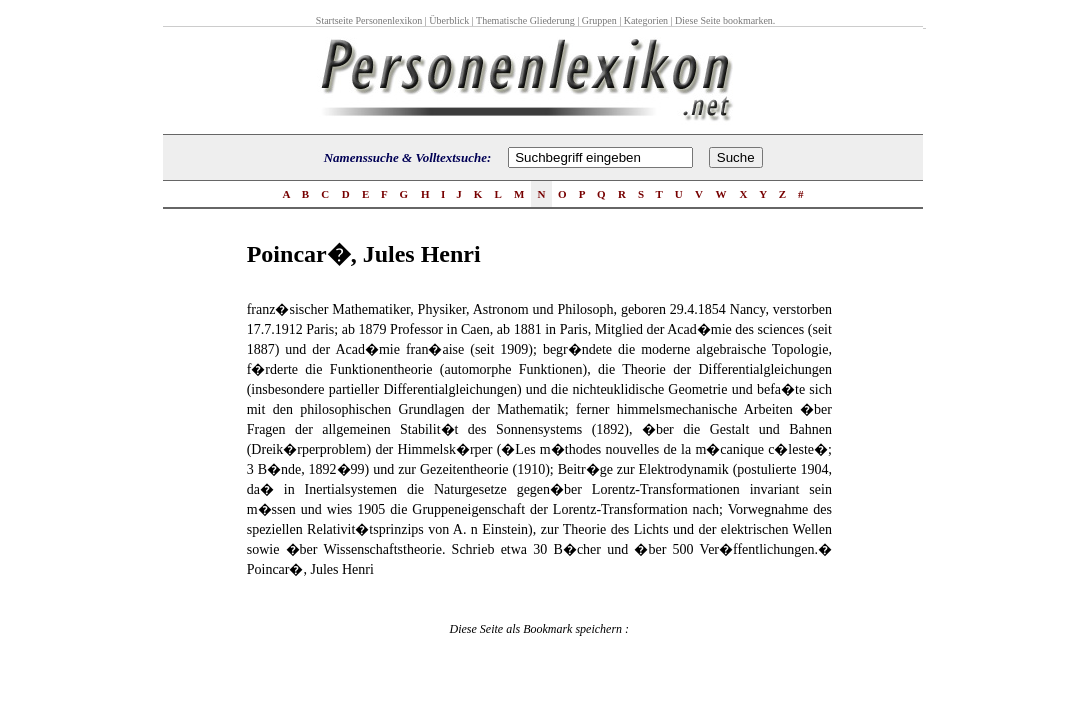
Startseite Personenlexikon (369, 20)
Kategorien (646, 20)
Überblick (449, 20)
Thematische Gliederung (525, 20)
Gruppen (599, 20)
